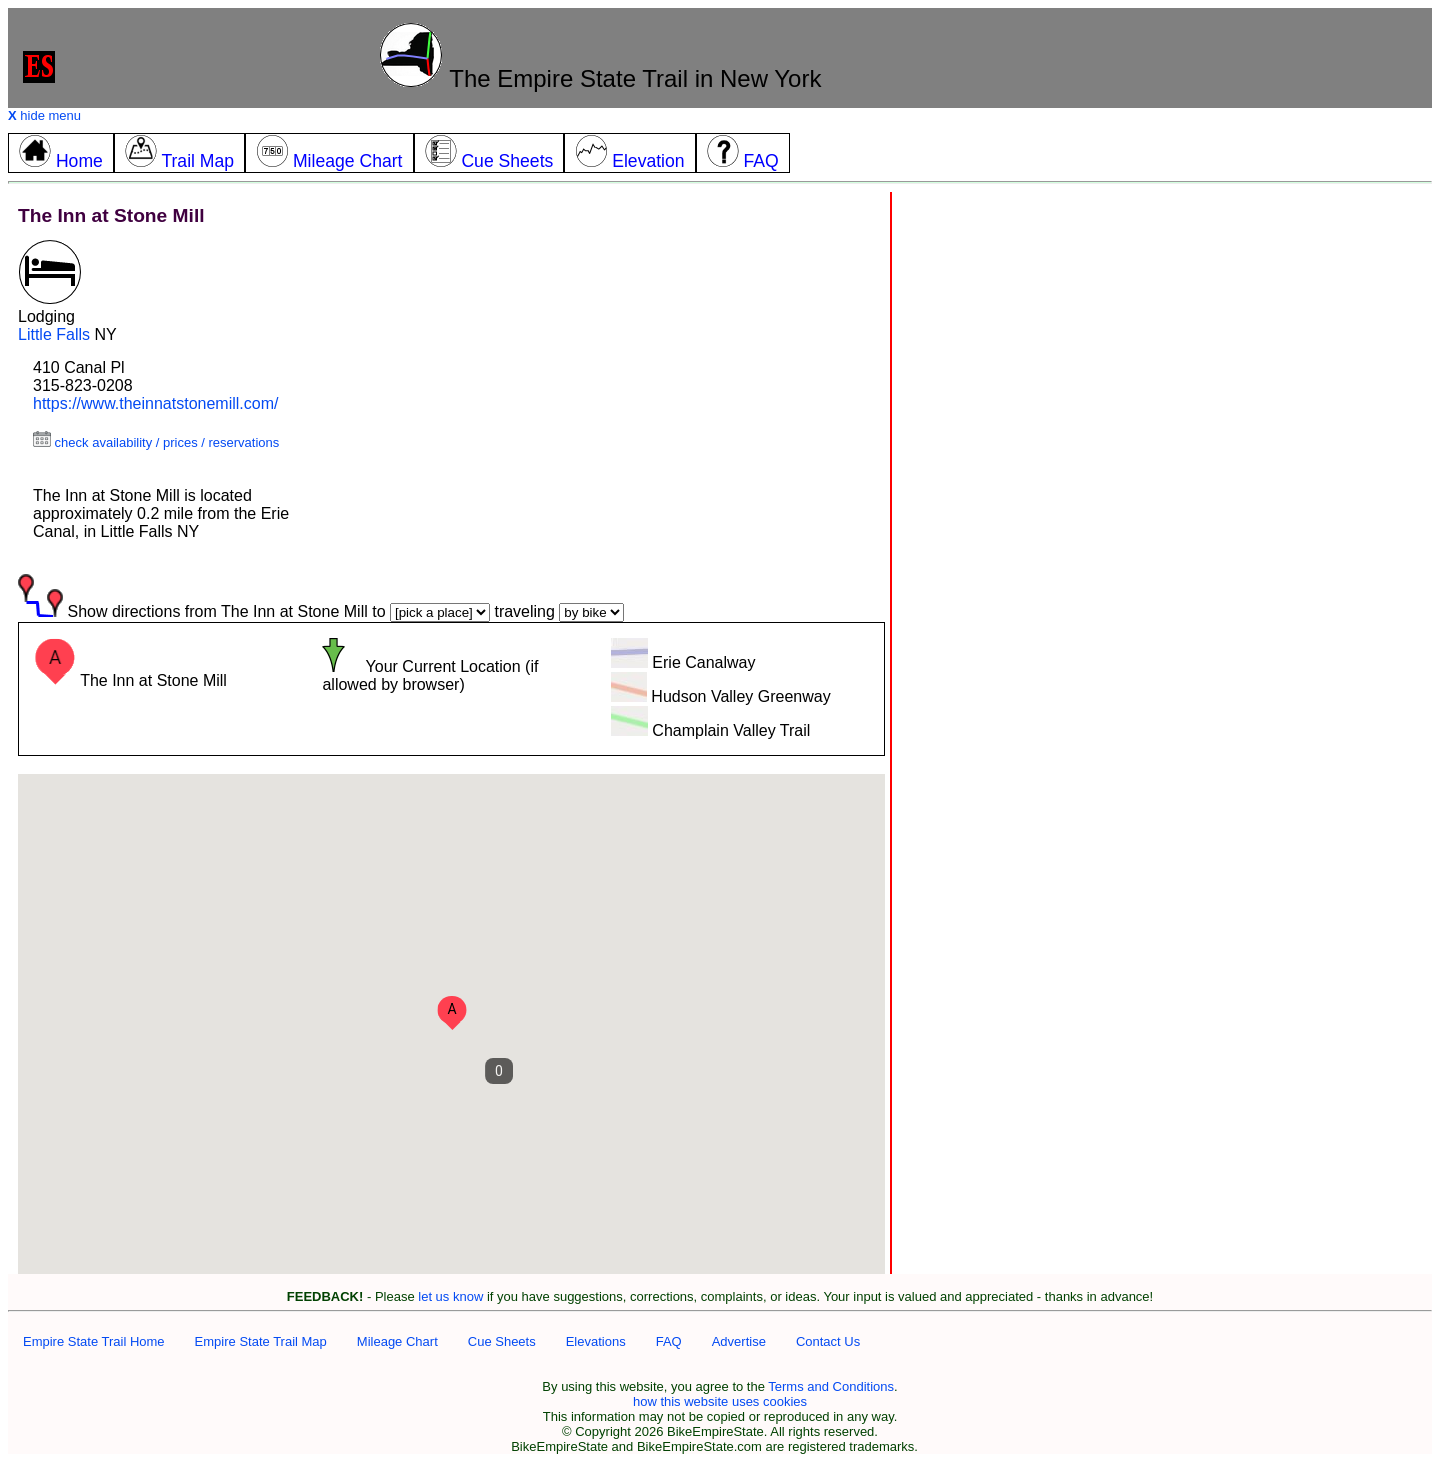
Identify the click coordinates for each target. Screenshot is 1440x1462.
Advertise (739, 1341)
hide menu (44, 115)
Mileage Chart (397, 1341)
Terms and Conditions (831, 1386)
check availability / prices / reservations (156, 442)
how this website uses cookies (720, 1401)
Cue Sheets (502, 1341)
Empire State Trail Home (94, 1341)
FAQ (669, 1341)
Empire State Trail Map (261, 1341)
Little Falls (54, 334)
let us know (450, 1296)
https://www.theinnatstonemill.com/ (155, 403)
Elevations (596, 1341)
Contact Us (828, 1341)
